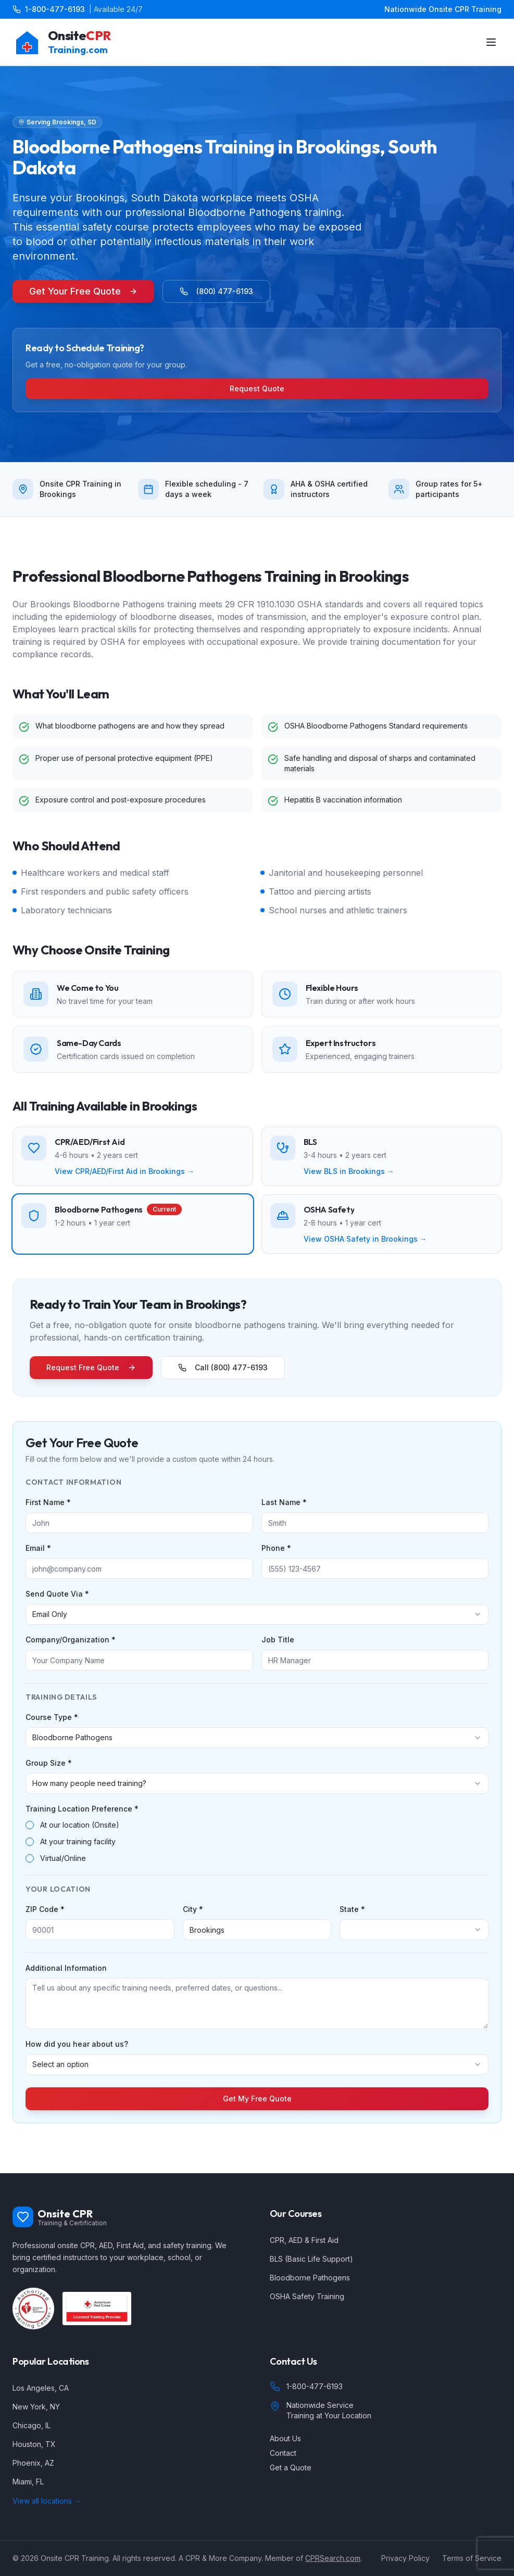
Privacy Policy (405, 2558)
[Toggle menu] (491, 42)
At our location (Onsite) (79, 1825)
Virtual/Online (63, 1858)
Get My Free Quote (257, 2098)
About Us (285, 2438)
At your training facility (78, 1841)
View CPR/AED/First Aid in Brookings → (124, 1171)
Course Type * (52, 1717)
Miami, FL (28, 2481)
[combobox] (257, 1614)
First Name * (48, 1502)
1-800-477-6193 (55, 9)
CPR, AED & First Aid (304, 2240)
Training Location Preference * (82, 1808)
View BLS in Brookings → (349, 1171)
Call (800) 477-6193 (223, 1367)
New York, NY (36, 2406)
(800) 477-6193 (216, 291)
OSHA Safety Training (307, 2296)
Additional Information (66, 1967)
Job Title (277, 1639)
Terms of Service (472, 2558)
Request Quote (257, 388)
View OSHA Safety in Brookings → (365, 1238)
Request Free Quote (91, 1367)
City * (193, 1909)
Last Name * (284, 1502)
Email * (38, 1548)
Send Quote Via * (57, 1593)
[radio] (30, 1825)
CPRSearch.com (332, 2558)
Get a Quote (290, 2467)
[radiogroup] (257, 1842)
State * (352, 1909)
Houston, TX (34, 2444)
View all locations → (46, 2500)
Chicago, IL (31, 2425)
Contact (283, 2453)
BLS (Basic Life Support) (311, 2258)
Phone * (276, 1548)
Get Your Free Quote (83, 291)
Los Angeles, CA (40, 2387)
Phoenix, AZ (33, 2462)
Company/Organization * (71, 1639)
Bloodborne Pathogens (310, 2277)
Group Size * (49, 1762)
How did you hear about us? (77, 2043)
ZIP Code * (45, 1909)
